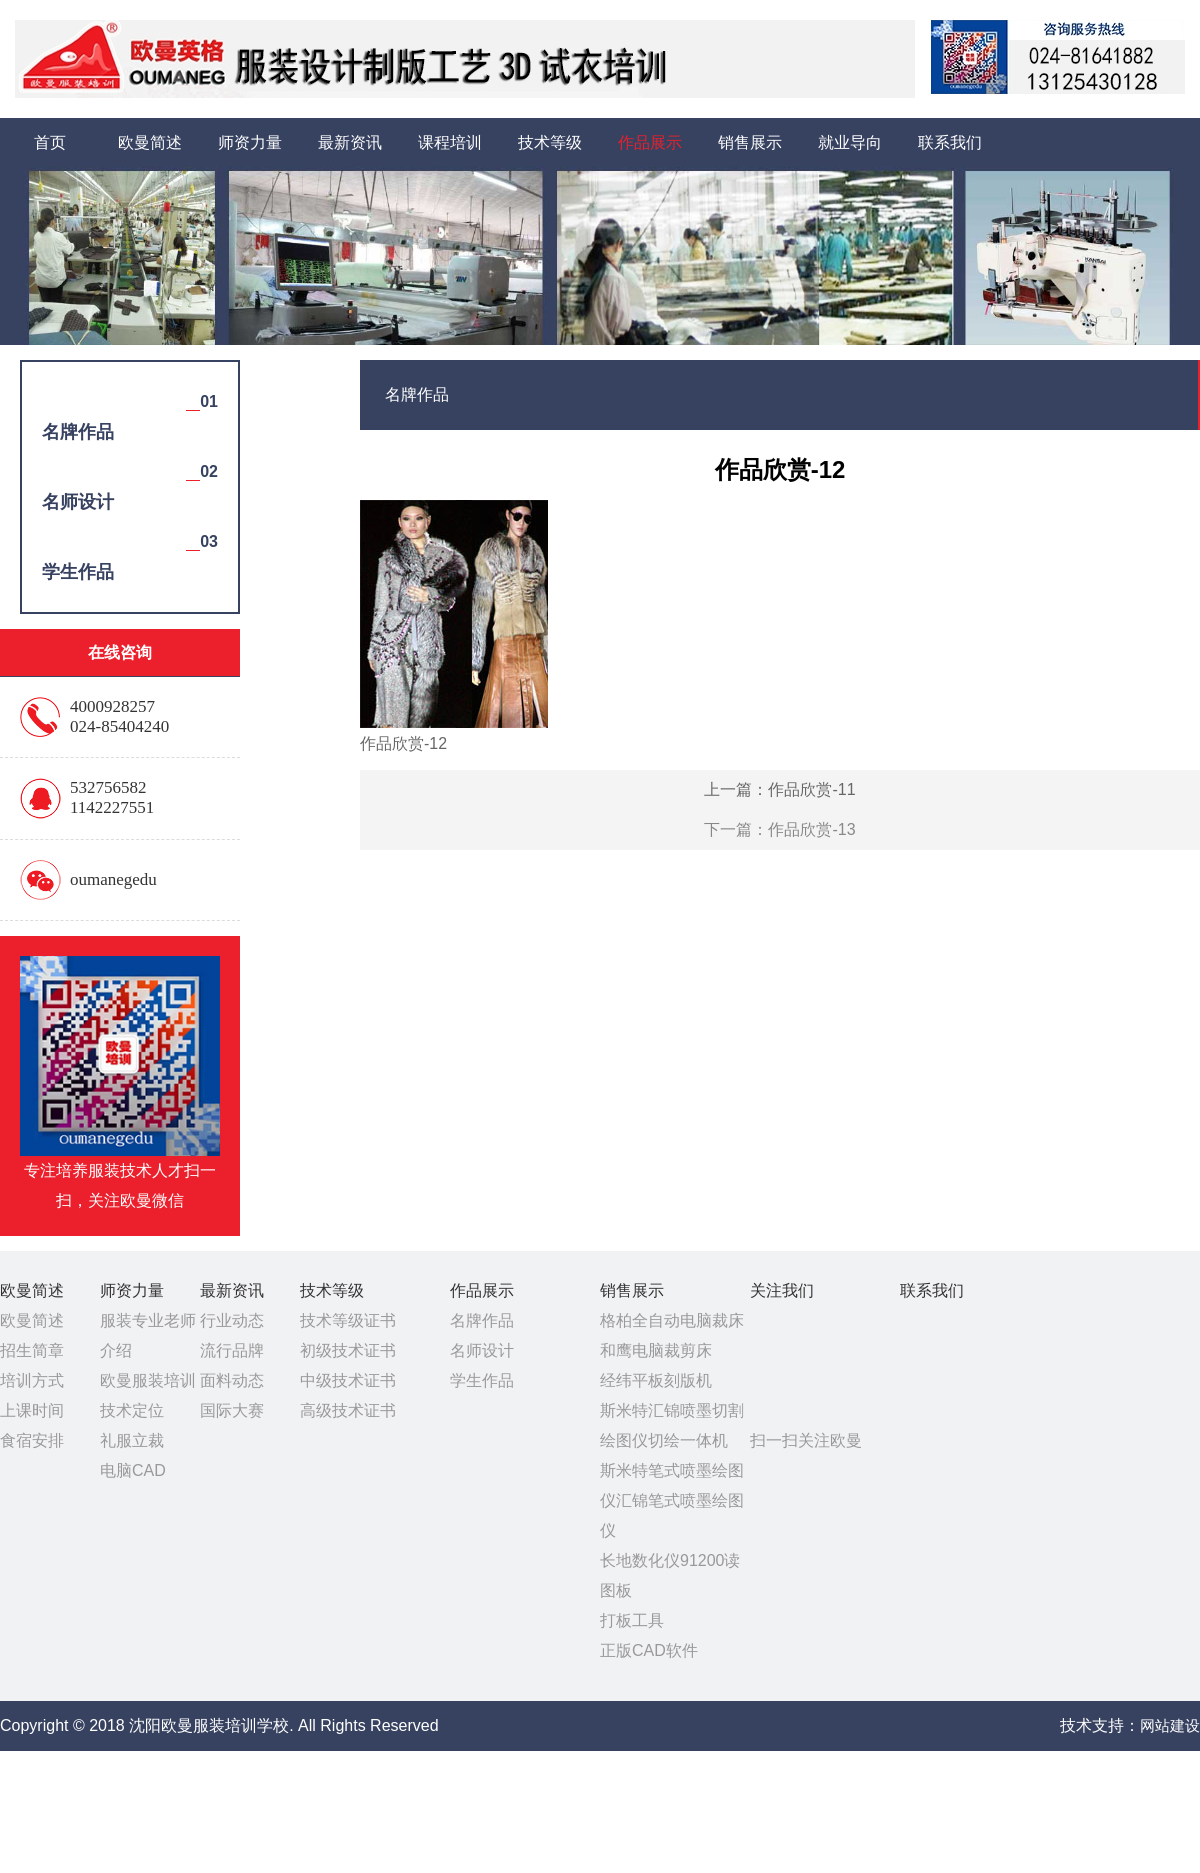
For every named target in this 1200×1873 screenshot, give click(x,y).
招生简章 (32, 1350)
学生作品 (482, 1380)
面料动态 (232, 1380)
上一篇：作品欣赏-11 (779, 789)
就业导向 (850, 142)
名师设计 (482, 1350)
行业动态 (232, 1320)
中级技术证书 (348, 1380)
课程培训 (450, 142)
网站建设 (1170, 1725)
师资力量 (250, 142)
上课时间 (32, 1410)
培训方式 (32, 1380)
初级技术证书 (348, 1350)
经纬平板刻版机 (656, 1380)
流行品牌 (232, 1350)
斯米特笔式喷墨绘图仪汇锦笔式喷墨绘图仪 (672, 1500)
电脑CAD (133, 1470)
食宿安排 (32, 1440)
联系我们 (950, 142)
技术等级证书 (348, 1320)
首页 (50, 142)
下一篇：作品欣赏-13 (779, 829)
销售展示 (750, 142)
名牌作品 (482, 1320)
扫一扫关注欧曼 (806, 1440)
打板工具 (632, 1620)
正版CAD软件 (649, 1650)
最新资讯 (350, 142)
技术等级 (550, 142)
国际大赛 (232, 1410)
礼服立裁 (132, 1440)
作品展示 (650, 142)
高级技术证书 (348, 1410)
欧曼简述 (150, 142)
